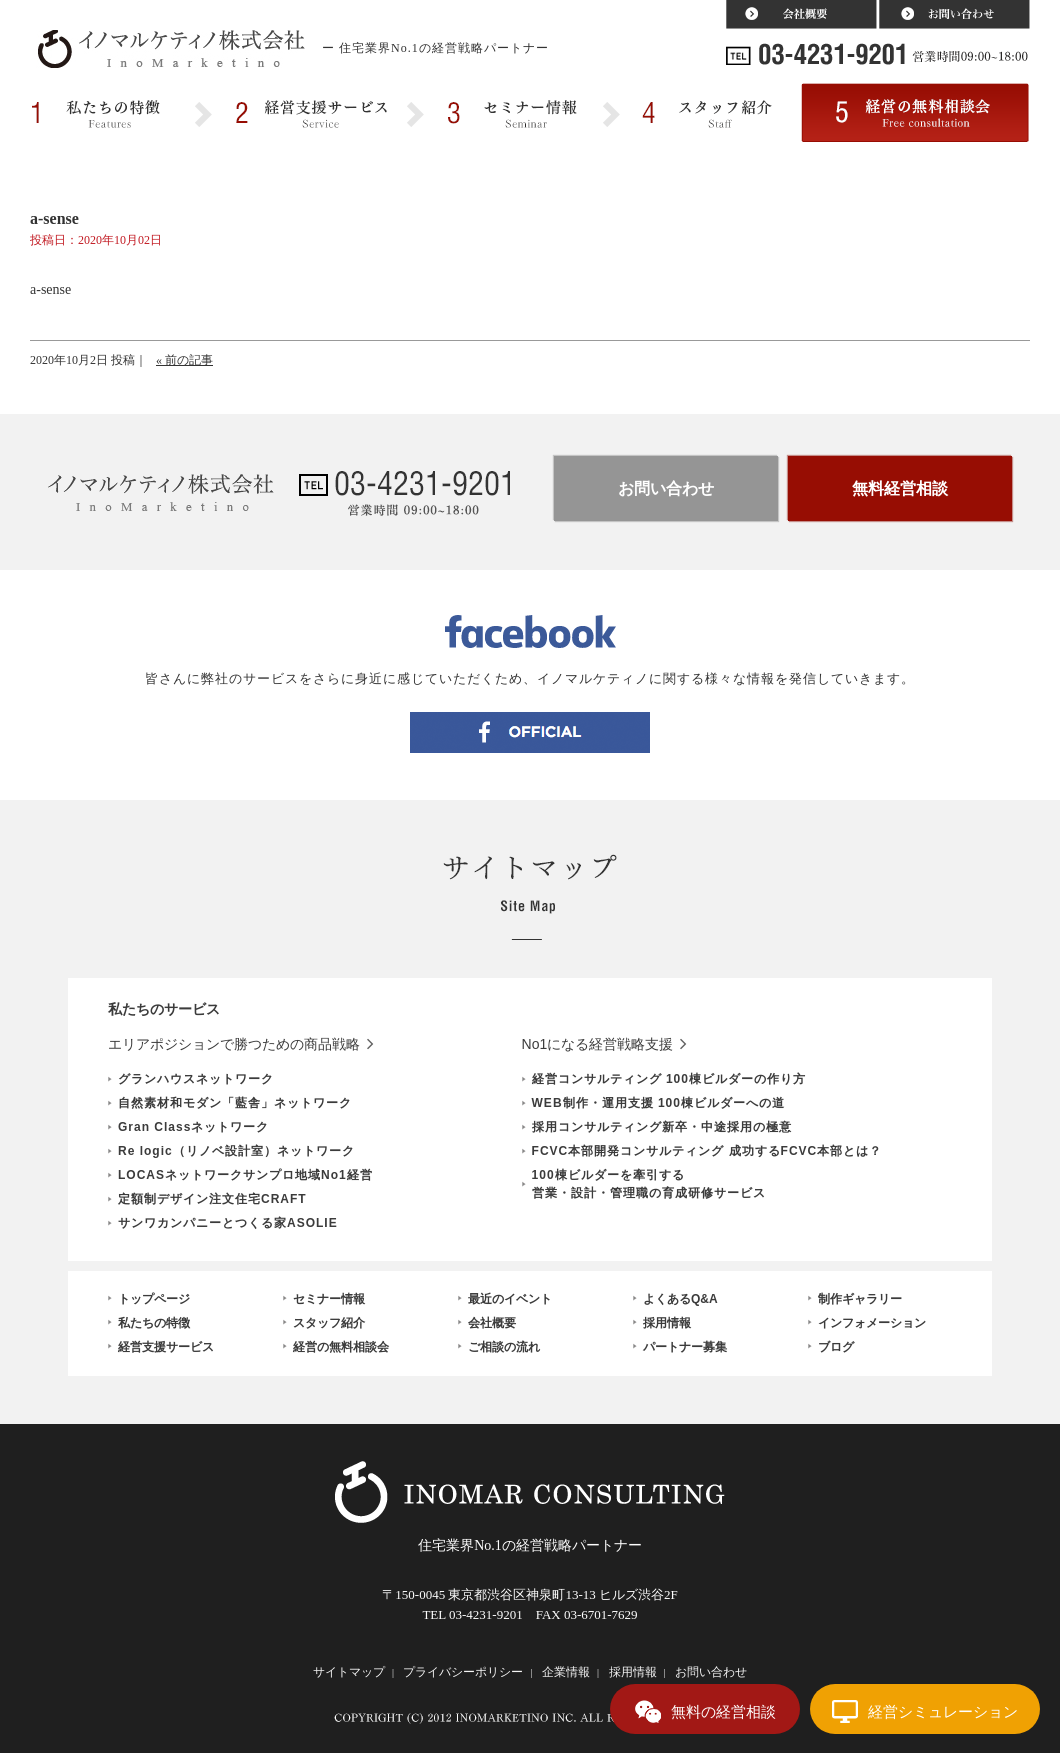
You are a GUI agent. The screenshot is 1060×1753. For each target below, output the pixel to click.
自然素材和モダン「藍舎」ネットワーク (235, 1103)
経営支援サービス (166, 1347)
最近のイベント (510, 1299)
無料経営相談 (900, 488)
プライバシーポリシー (463, 1672)
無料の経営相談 (723, 1711)
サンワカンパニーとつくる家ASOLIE (228, 1223)
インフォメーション (872, 1323)
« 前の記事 (184, 360)
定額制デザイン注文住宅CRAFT (212, 1199)
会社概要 (492, 1323)
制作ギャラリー (860, 1299)
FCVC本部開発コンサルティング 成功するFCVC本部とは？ (707, 1151)
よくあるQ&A (680, 1299)
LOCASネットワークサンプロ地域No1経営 (245, 1175)
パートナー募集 (685, 1347)
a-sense (50, 289)
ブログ (836, 1347)
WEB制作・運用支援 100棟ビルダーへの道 (658, 1103)
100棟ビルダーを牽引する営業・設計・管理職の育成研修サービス (649, 1184)
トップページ (154, 1299)
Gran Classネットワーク (193, 1127)
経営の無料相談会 (341, 1347)
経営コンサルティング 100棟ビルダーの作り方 (669, 1079)
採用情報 (667, 1323)
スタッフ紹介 (329, 1323)
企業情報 (566, 1672)
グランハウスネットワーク (196, 1079)
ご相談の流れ (504, 1347)
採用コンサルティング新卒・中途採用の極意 (662, 1127)
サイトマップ (349, 1672)
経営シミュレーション (943, 1711)
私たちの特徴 (154, 1323)
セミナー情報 (329, 1299)
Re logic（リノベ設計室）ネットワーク (236, 1151)
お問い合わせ (666, 488)
